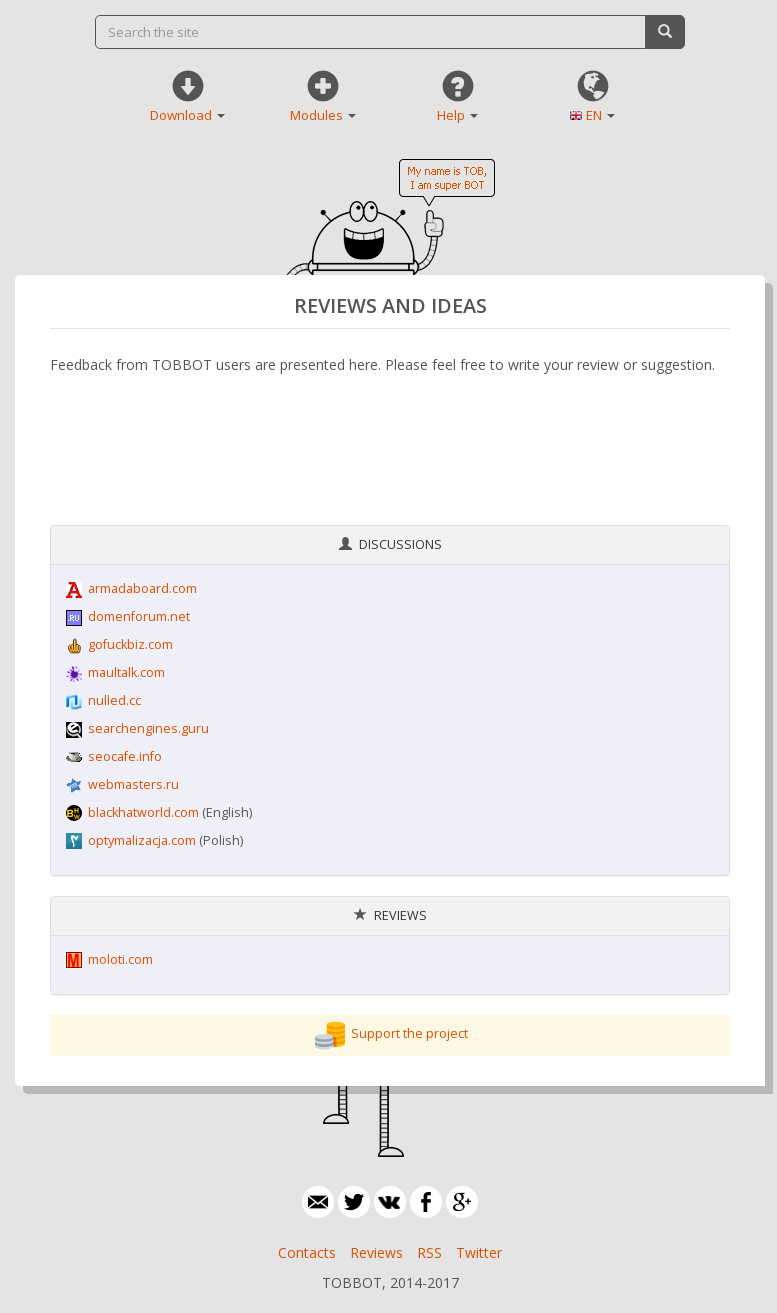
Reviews (376, 1252)
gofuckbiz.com (130, 644)
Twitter (479, 1252)
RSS (429, 1252)
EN (600, 115)
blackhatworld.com (143, 812)
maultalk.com (126, 672)
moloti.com (120, 959)
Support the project (409, 1034)
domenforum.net (139, 616)
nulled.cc (114, 700)
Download (187, 115)
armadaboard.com (142, 588)
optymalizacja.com (142, 840)
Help (457, 115)
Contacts (307, 1252)
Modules (323, 115)
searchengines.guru (148, 728)
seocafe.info (125, 756)
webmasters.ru (133, 784)
